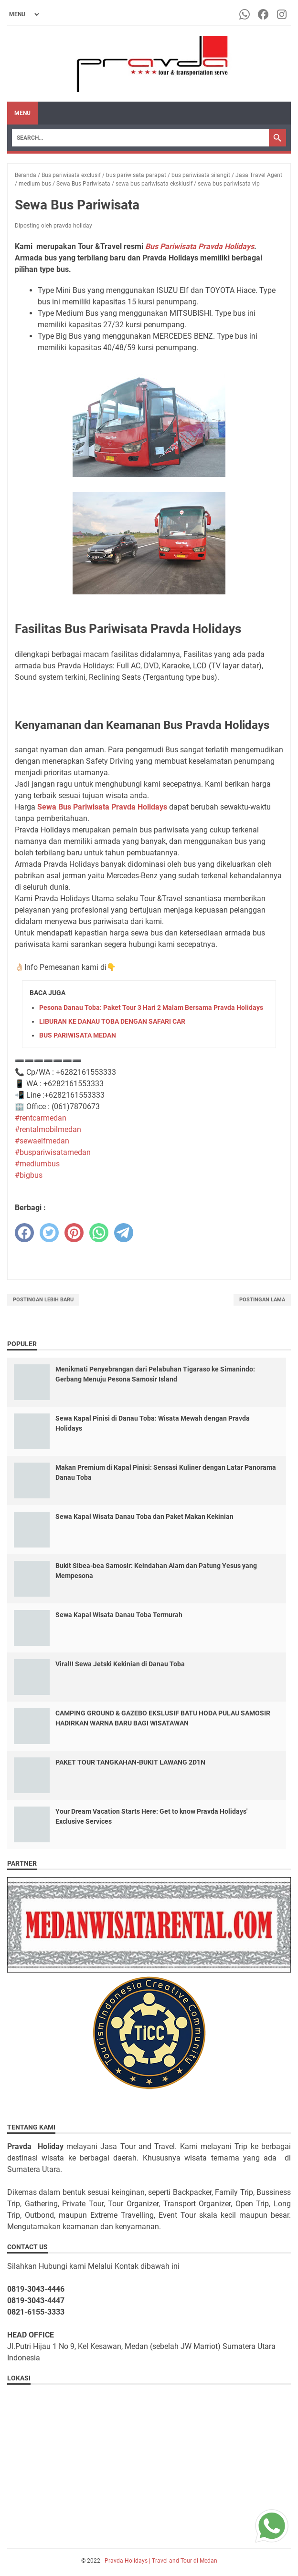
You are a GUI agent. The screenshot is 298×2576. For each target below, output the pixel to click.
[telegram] (123, 1232)
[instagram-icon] (282, 14)
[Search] (140, 137)
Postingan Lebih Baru (43, 1300)
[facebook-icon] (263, 14)
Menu (22, 113)
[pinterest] (74, 1232)
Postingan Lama (262, 1300)
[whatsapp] (98, 1232)
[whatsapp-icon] (245, 14)
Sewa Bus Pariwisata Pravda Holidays (102, 806)
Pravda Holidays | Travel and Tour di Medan (161, 2560)
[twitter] (49, 1232)
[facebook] (24, 1232)
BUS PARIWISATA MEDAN (77, 1035)
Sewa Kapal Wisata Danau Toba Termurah (118, 1615)
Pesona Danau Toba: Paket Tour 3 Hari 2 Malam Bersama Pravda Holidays (151, 1007)
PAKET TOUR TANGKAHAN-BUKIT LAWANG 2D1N (130, 1762)
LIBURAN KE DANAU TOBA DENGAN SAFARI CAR (112, 1021)
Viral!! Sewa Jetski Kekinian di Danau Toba (120, 1664)
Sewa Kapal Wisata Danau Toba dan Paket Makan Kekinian (144, 1516)
